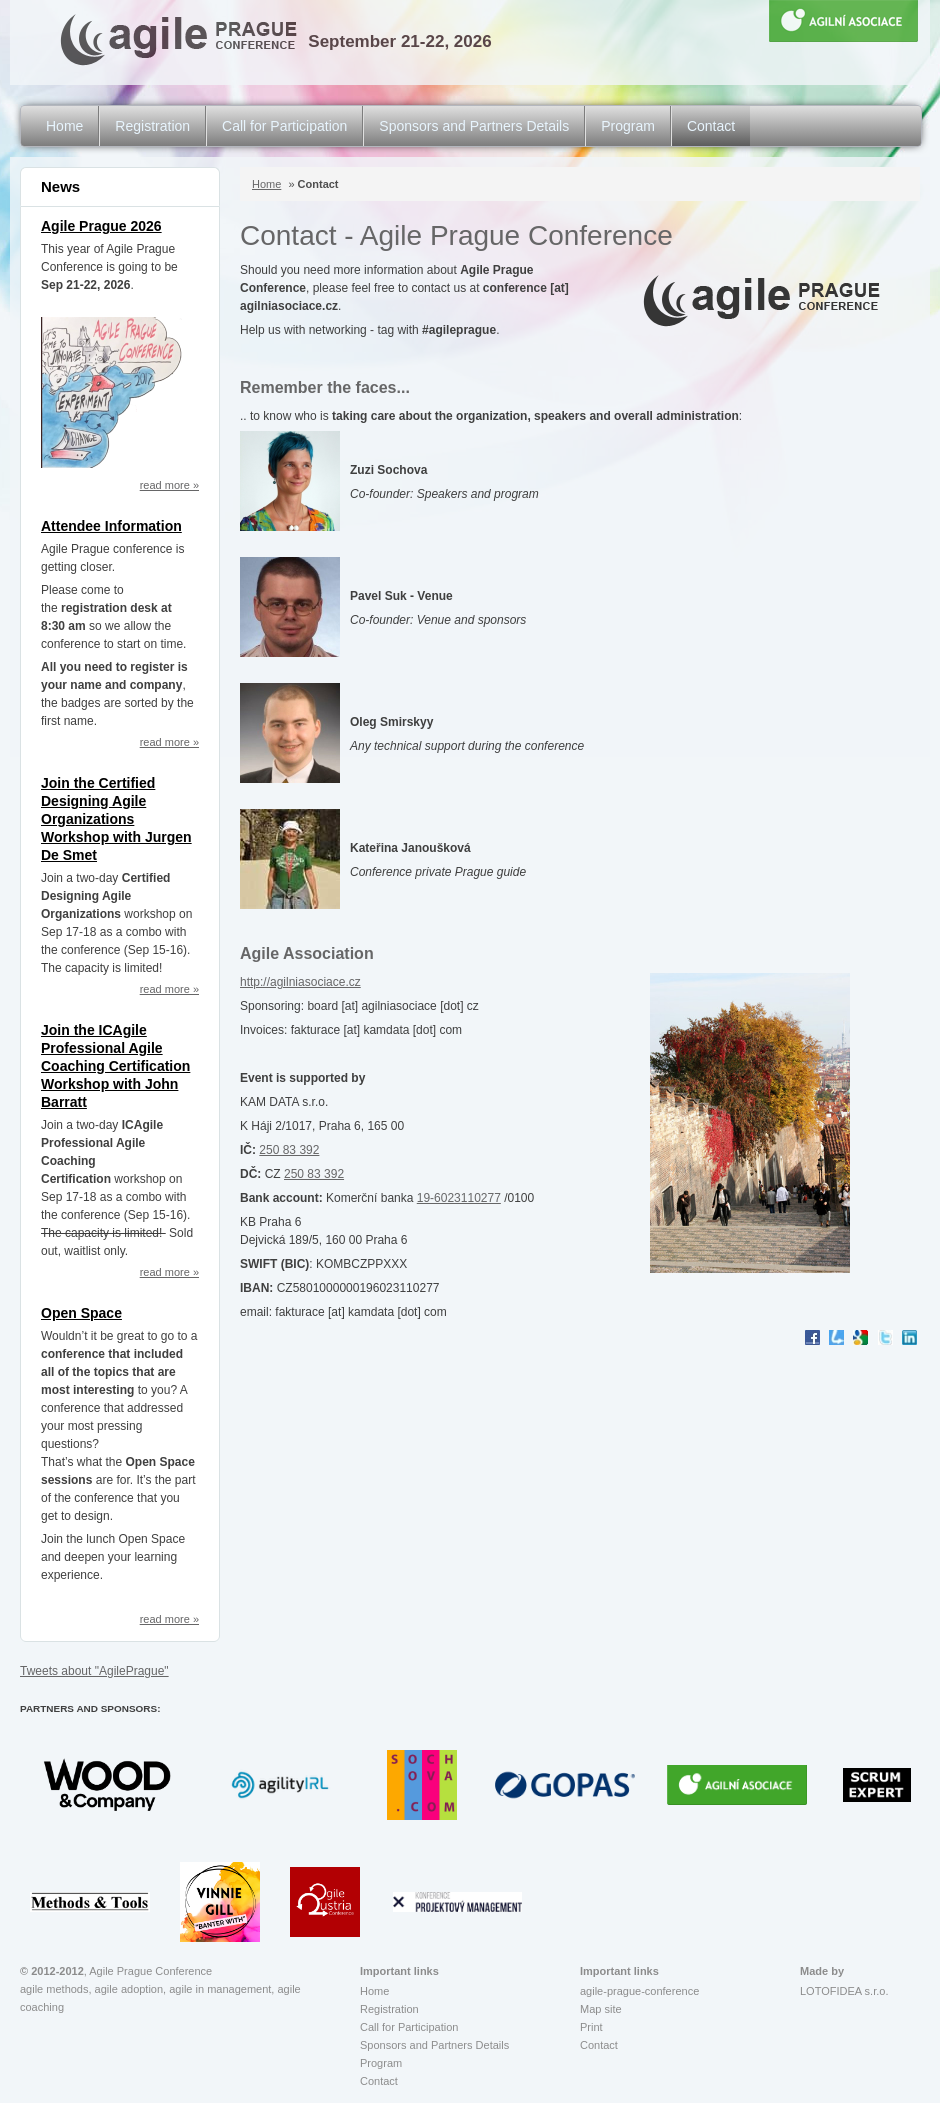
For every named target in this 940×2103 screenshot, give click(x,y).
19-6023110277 (459, 1198)
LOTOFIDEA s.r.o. (844, 1991)
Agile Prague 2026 (101, 226)
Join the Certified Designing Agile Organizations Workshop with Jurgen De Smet (116, 819)
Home (64, 126)
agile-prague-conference (639, 1991)
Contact (711, 126)
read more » (169, 485)
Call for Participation (284, 126)
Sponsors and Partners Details (474, 126)
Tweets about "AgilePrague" (94, 1671)
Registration (152, 126)
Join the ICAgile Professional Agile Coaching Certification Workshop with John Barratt (115, 1066)
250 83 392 (289, 1150)
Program (628, 126)
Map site (601, 2009)
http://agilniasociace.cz (300, 982)
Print (591, 2027)
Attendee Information (111, 526)
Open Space (81, 1313)
